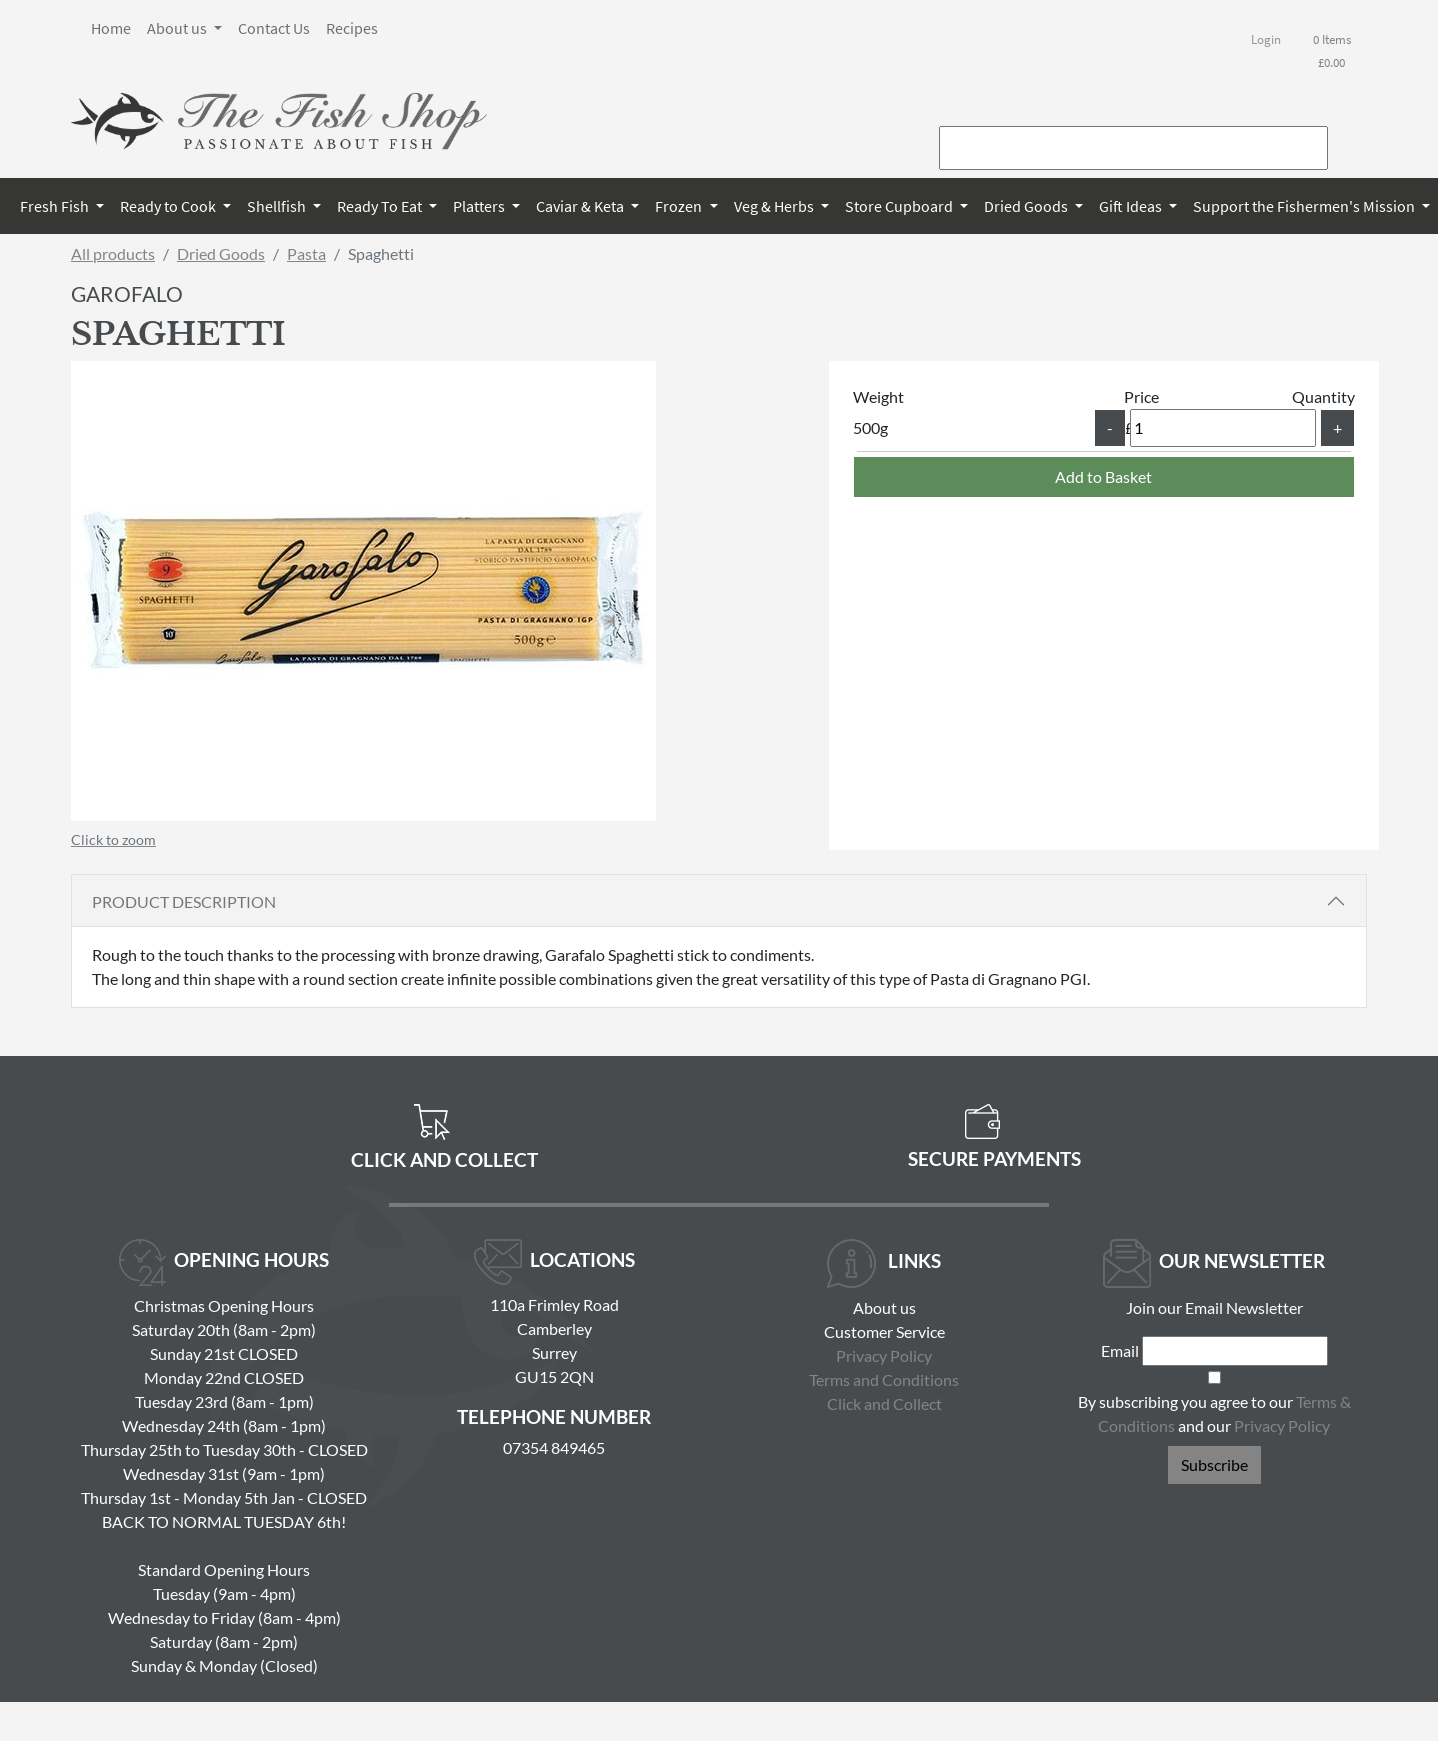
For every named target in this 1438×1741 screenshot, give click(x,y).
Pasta (306, 253)
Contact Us (274, 28)
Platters (480, 206)
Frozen (680, 206)
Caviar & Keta (581, 206)
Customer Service (884, 1331)
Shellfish (278, 206)
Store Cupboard (900, 206)
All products (113, 253)
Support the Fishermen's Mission (1305, 206)
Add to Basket (1103, 476)
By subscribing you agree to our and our (1214, 1413)
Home (111, 28)
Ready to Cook (169, 206)
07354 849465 (554, 1447)
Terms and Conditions (884, 1379)
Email (1120, 1350)
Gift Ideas (1132, 206)
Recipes (352, 28)
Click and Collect (884, 1403)
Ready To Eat (381, 206)
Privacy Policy (884, 1355)
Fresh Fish (56, 206)
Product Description (184, 901)
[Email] (1235, 1351)
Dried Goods (1027, 206)
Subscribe (1214, 1464)
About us (178, 28)
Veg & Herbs (775, 206)
